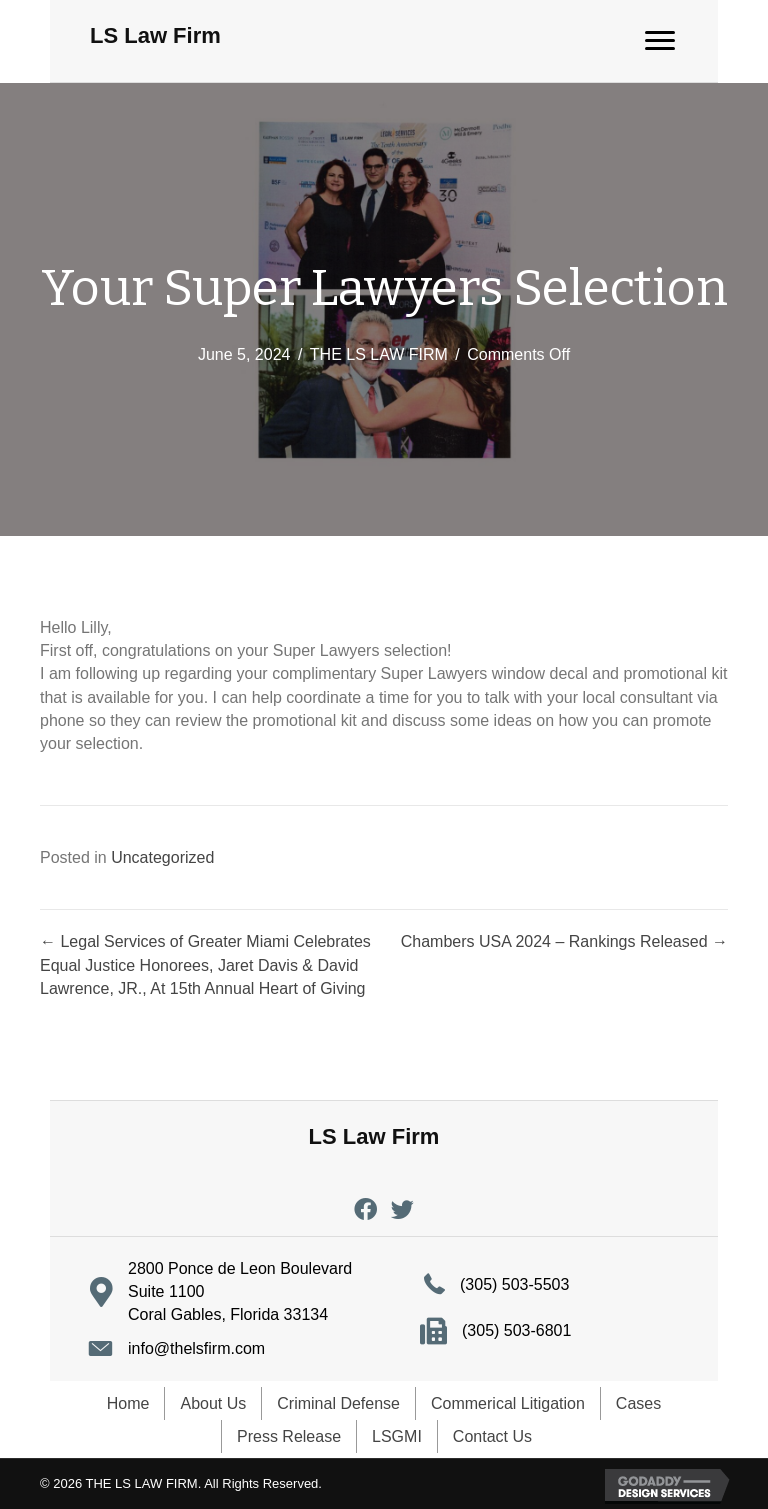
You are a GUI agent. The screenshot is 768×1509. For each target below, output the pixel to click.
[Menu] (660, 41)
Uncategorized (162, 857)
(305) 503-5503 (514, 1284)
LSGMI (397, 1436)
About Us (213, 1403)
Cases (638, 1403)
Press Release (289, 1436)
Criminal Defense (338, 1403)
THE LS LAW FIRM (379, 354)
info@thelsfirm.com (196, 1348)
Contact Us (492, 1436)
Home (128, 1403)
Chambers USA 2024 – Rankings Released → (564, 941)
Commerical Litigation (508, 1403)
